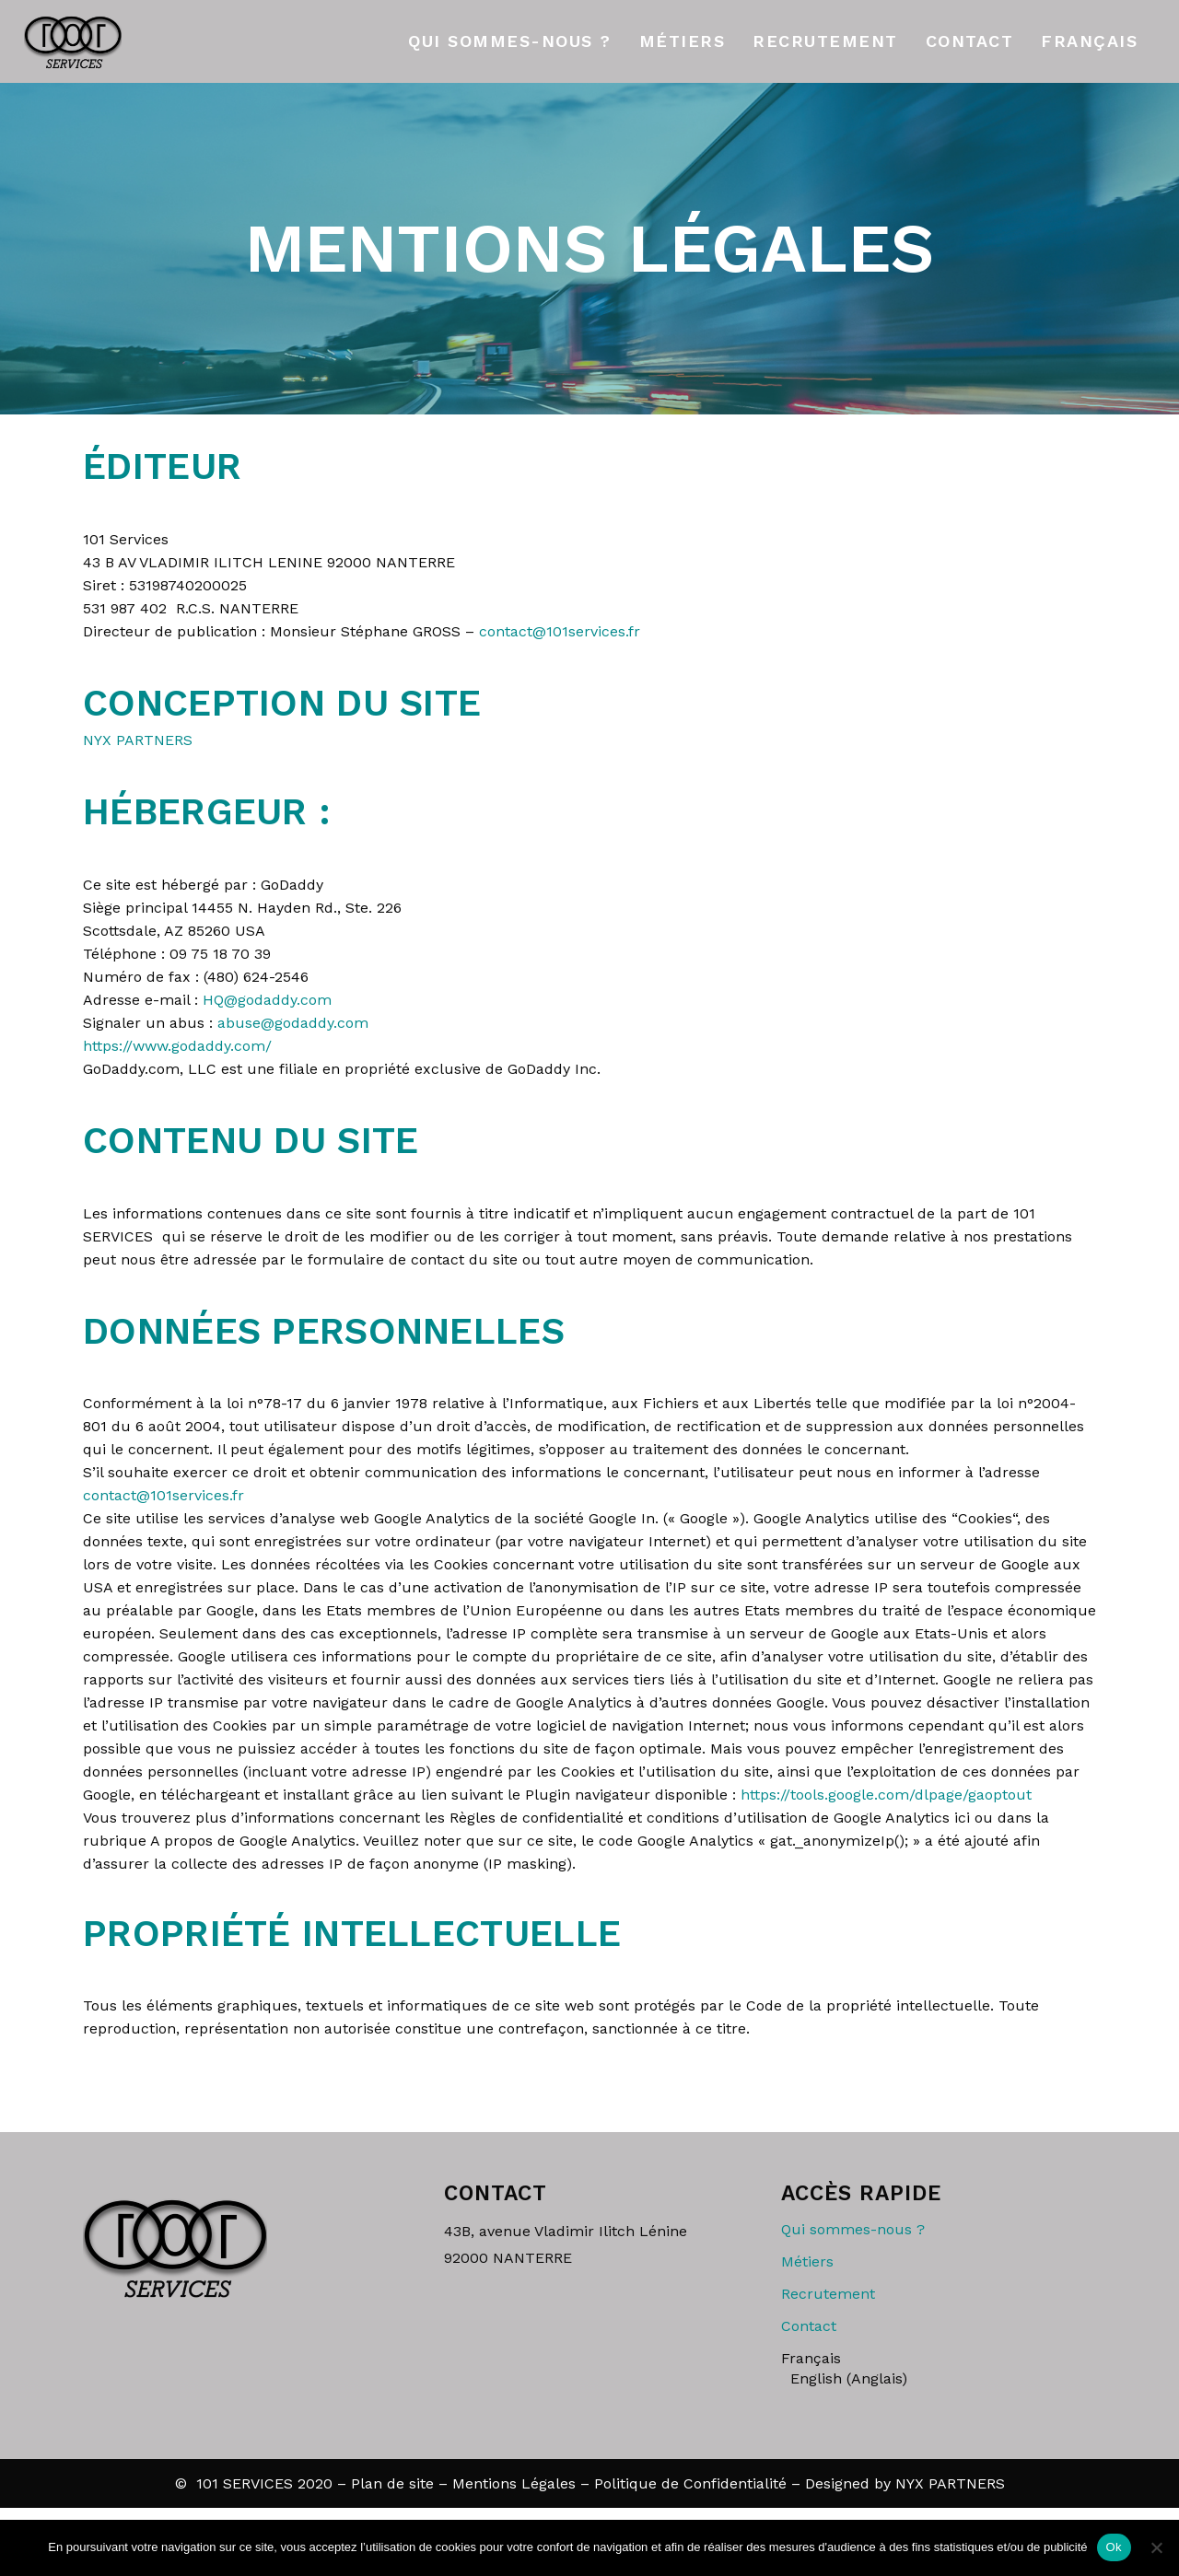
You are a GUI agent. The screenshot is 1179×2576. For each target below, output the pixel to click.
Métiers (807, 2261)
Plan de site (392, 2483)
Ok (1114, 2547)
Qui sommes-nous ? (853, 2229)
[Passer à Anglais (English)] (943, 2379)
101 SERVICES (244, 2483)
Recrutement (828, 2293)
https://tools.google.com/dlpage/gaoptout (886, 1794)
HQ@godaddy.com (267, 999)
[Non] (1156, 2547)
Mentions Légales (514, 2483)
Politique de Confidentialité (690, 2483)
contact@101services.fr (559, 631)
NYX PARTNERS (138, 740)
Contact (808, 2326)
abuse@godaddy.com (292, 1023)
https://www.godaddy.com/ (177, 1046)
